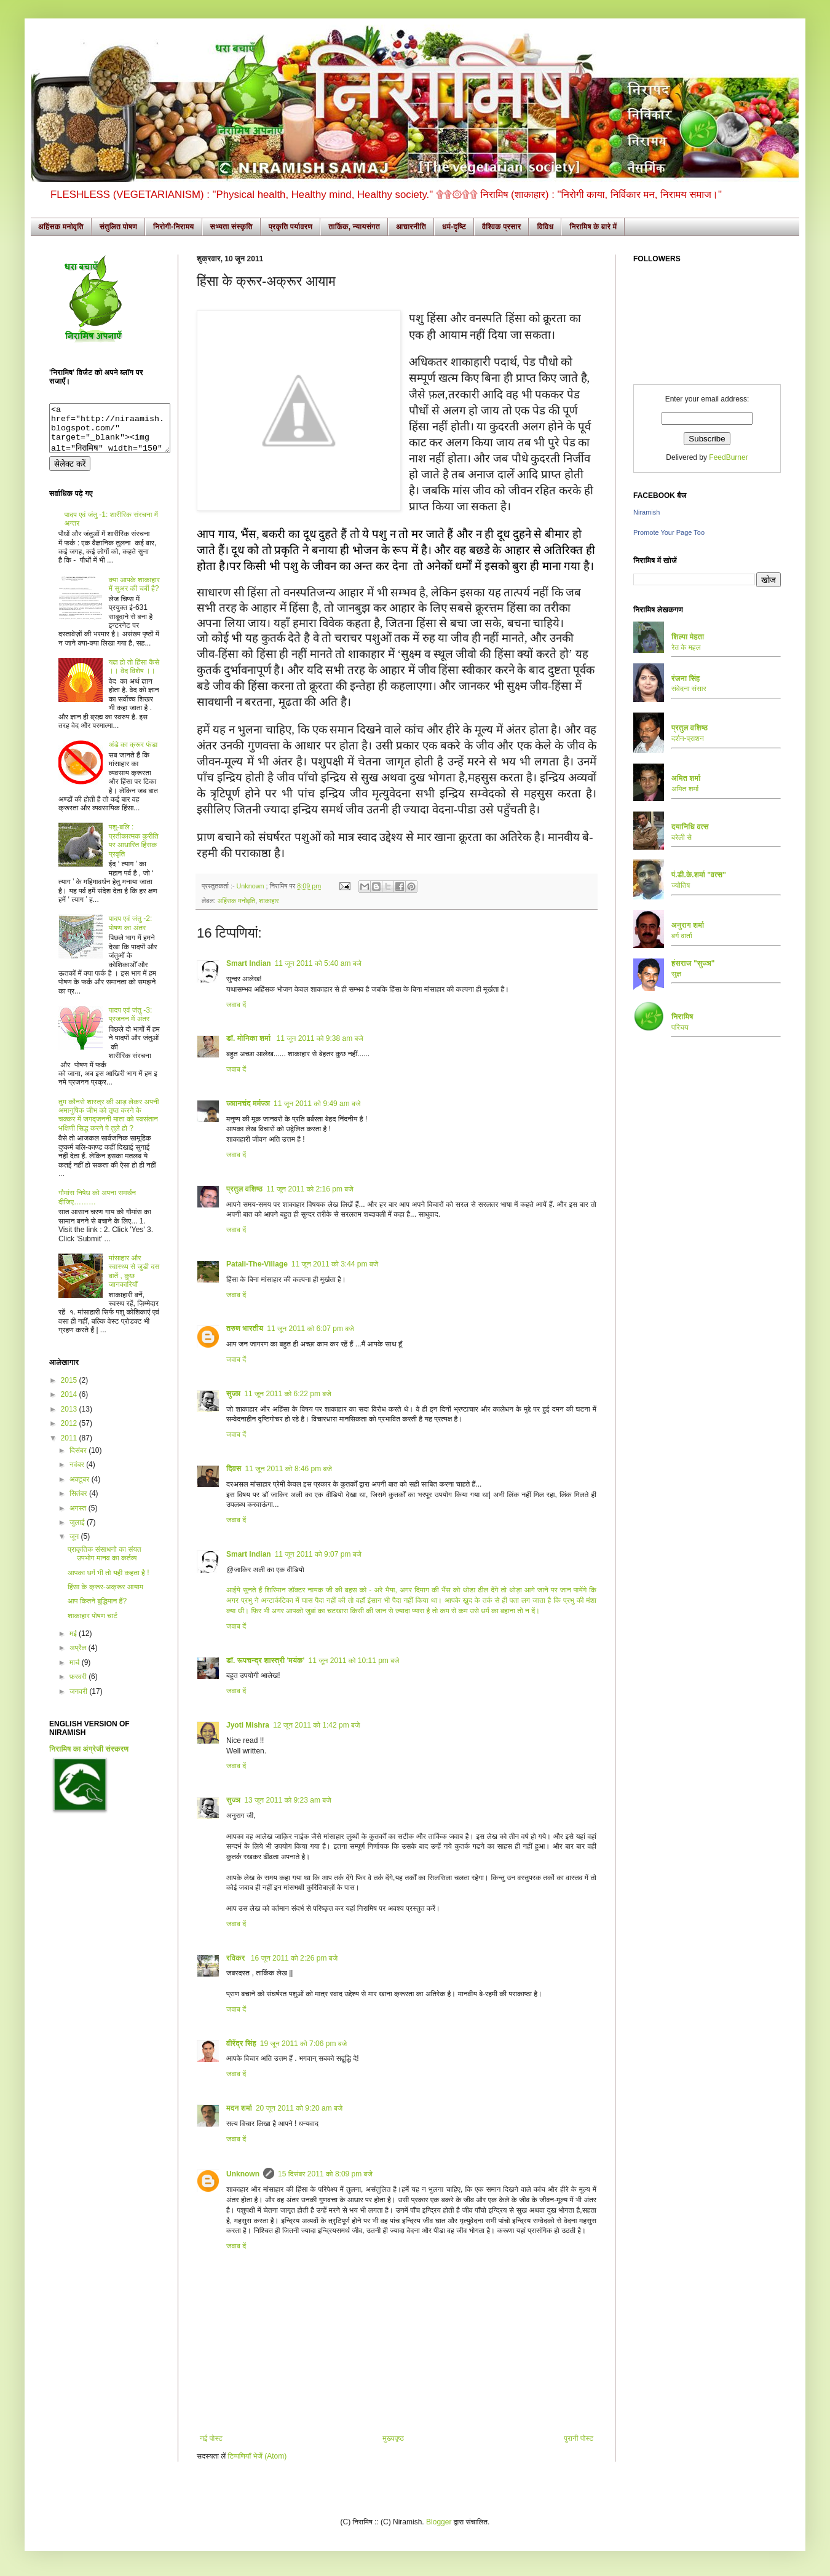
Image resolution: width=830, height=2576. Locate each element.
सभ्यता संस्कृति (231, 227)
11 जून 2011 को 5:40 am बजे (318, 963)
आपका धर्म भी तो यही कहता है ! (108, 1582)
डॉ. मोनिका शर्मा (249, 1038)
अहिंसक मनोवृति (61, 227)
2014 (70, 1403)
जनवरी (79, 1700)
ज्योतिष (680, 885)
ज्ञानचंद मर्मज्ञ (248, 1103)
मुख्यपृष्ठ (392, 2438)
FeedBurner (728, 457)
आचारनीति (411, 227)
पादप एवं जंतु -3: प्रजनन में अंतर (130, 1023)
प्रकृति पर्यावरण (291, 227)
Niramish (646, 512)
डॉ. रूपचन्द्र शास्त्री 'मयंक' (265, 1660)
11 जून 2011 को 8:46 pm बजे (288, 1468)
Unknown (251, 886)
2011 (70, 1447)
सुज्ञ (233, 1393)
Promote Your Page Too (669, 532)
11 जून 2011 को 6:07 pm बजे (310, 1328)
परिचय (680, 1027)
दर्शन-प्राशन (687, 738)
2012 (70, 1432)
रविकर (236, 1958)
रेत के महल (686, 647)
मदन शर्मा (239, 2108)
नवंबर (77, 1473)
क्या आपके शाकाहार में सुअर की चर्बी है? (134, 593)
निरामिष (682, 1017)
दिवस (234, 1468)
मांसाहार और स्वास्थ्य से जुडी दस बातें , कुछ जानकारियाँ (134, 1280)
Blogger (438, 2522)
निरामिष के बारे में (593, 227)
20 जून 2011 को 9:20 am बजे (299, 2108)
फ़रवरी (79, 1685)
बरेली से (681, 837)
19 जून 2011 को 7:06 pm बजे (303, 2043)
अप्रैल (79, 1657)
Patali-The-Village (257, 1264)
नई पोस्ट (211, 2438)
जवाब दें (236, 1004)
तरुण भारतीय (244, 1328)
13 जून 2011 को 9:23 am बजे (287, 1800)
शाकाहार (269, 900)
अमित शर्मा (684, 788)
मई (74, 1642)
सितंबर (79, 1502)
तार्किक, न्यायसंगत (354, 227)
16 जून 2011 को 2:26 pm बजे (294, 1958)
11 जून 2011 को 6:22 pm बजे (287, 1393)
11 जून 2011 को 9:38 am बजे (320, 1038)
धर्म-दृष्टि (454, 227)
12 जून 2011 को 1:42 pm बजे (316, 1725)
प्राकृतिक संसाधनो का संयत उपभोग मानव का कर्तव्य (104, 1562)
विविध (545, 227)
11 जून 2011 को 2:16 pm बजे (309, 1189)
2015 (70, 1389)
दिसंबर (79, 1459)
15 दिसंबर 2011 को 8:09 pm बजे (325, 2174)
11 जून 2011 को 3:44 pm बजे (334, 1264)
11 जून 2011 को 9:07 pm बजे (318, 1554)
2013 (70, 1418)
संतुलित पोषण (118, 227)
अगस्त (79, 1517)
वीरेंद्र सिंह (241, 2043)
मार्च (75, 1671)
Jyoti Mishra (247, 1725)
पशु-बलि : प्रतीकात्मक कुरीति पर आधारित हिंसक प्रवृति (134, 849)
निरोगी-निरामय (173, 227)
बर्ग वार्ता (681, 935)
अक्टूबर (80, 1488)
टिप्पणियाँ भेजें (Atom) (257, 2456)
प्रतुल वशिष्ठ (244, 1189)
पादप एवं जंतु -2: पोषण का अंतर (130, 932)
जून (75, 1545)
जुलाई (78, 1531)
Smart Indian (248, 963)
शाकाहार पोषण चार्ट (92, 1625)
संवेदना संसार (688, 688)
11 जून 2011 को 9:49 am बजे (317, 1103)
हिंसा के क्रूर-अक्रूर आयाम (105, 1596)
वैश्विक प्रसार (501, 227)
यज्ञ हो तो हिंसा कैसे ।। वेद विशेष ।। (134, 675)
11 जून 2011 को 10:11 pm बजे (353, 1660)
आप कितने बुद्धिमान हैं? (97, 1610)
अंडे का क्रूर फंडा (133, 753)
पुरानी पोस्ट (578, 2438)
